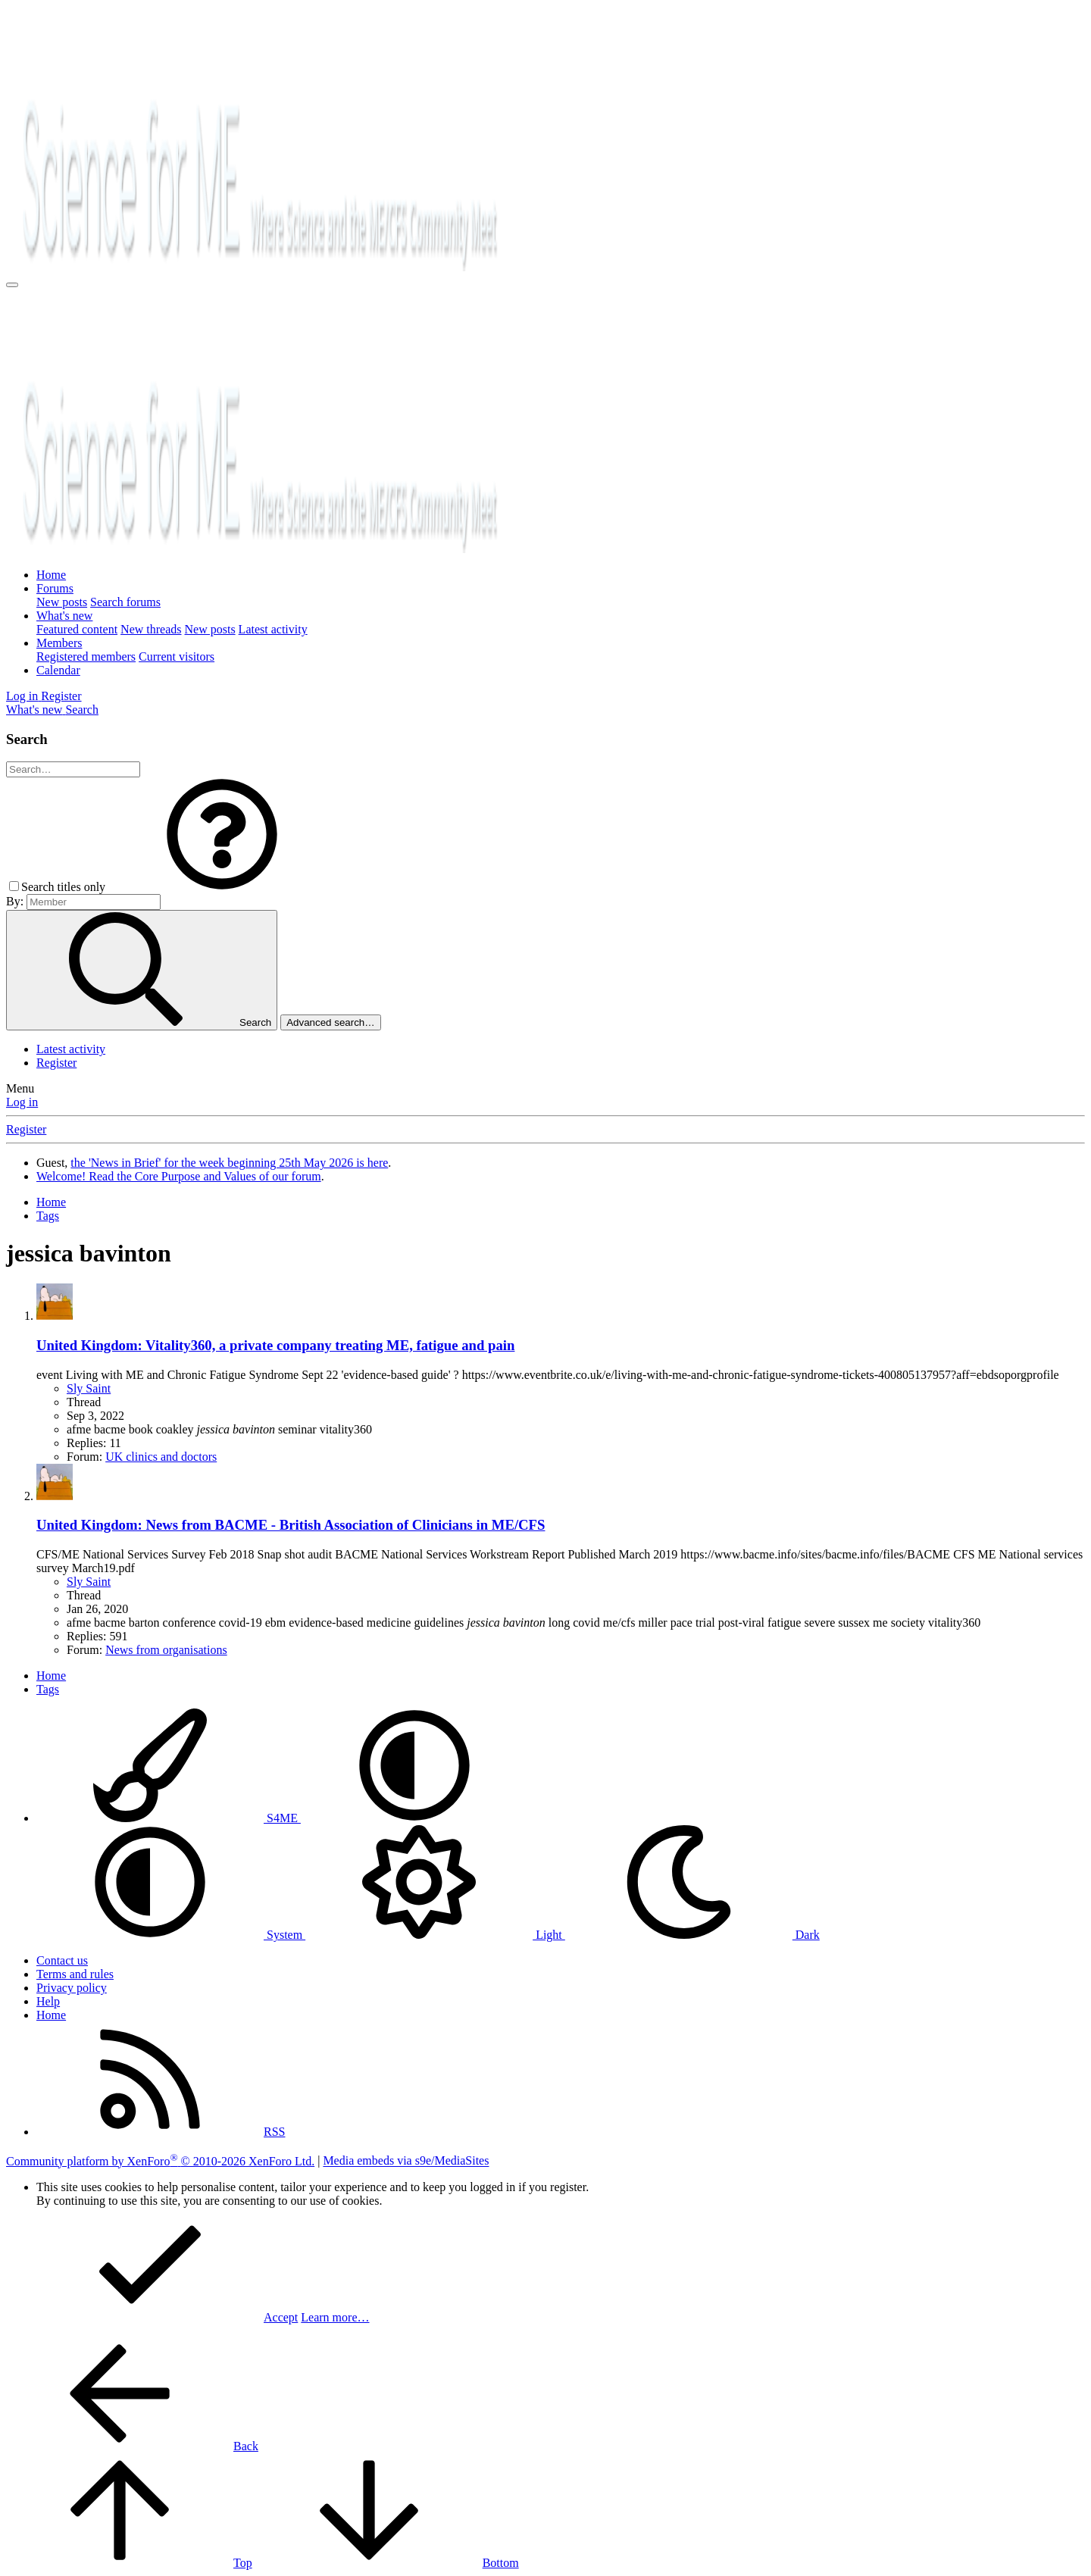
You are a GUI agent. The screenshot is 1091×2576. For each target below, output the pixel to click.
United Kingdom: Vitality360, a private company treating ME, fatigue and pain (275, 1345)
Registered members (86, 656)
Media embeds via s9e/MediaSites (406, 2161)
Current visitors (176, 656)
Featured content (76, 629)
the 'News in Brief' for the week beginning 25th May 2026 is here (229, 1162)
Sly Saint (89, 1388)
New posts (61, 602)
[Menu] (12, 285)
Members (59, 642)
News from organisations (166, 1649)
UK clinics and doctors (161, 1456)
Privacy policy (71, 1987)
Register (56, 1062)
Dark (692, 1934)
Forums (54, 588)
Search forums (125, 602)
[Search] (81, 709)
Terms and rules (75, 1974)
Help (48, 2001)
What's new (64, 615)
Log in (22, 1102)
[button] (222, 886)
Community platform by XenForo (160, 2161)
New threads (150, 629)
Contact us (62, 1960)
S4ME (168, 1818)
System (170, 1934)
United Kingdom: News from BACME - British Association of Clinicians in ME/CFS (290, 1525)
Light (435, 1934)
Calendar (58, 670)
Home (51, 574)
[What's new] (35, 709)
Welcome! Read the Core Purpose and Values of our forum (178, 1176)
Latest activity (273, 629)
